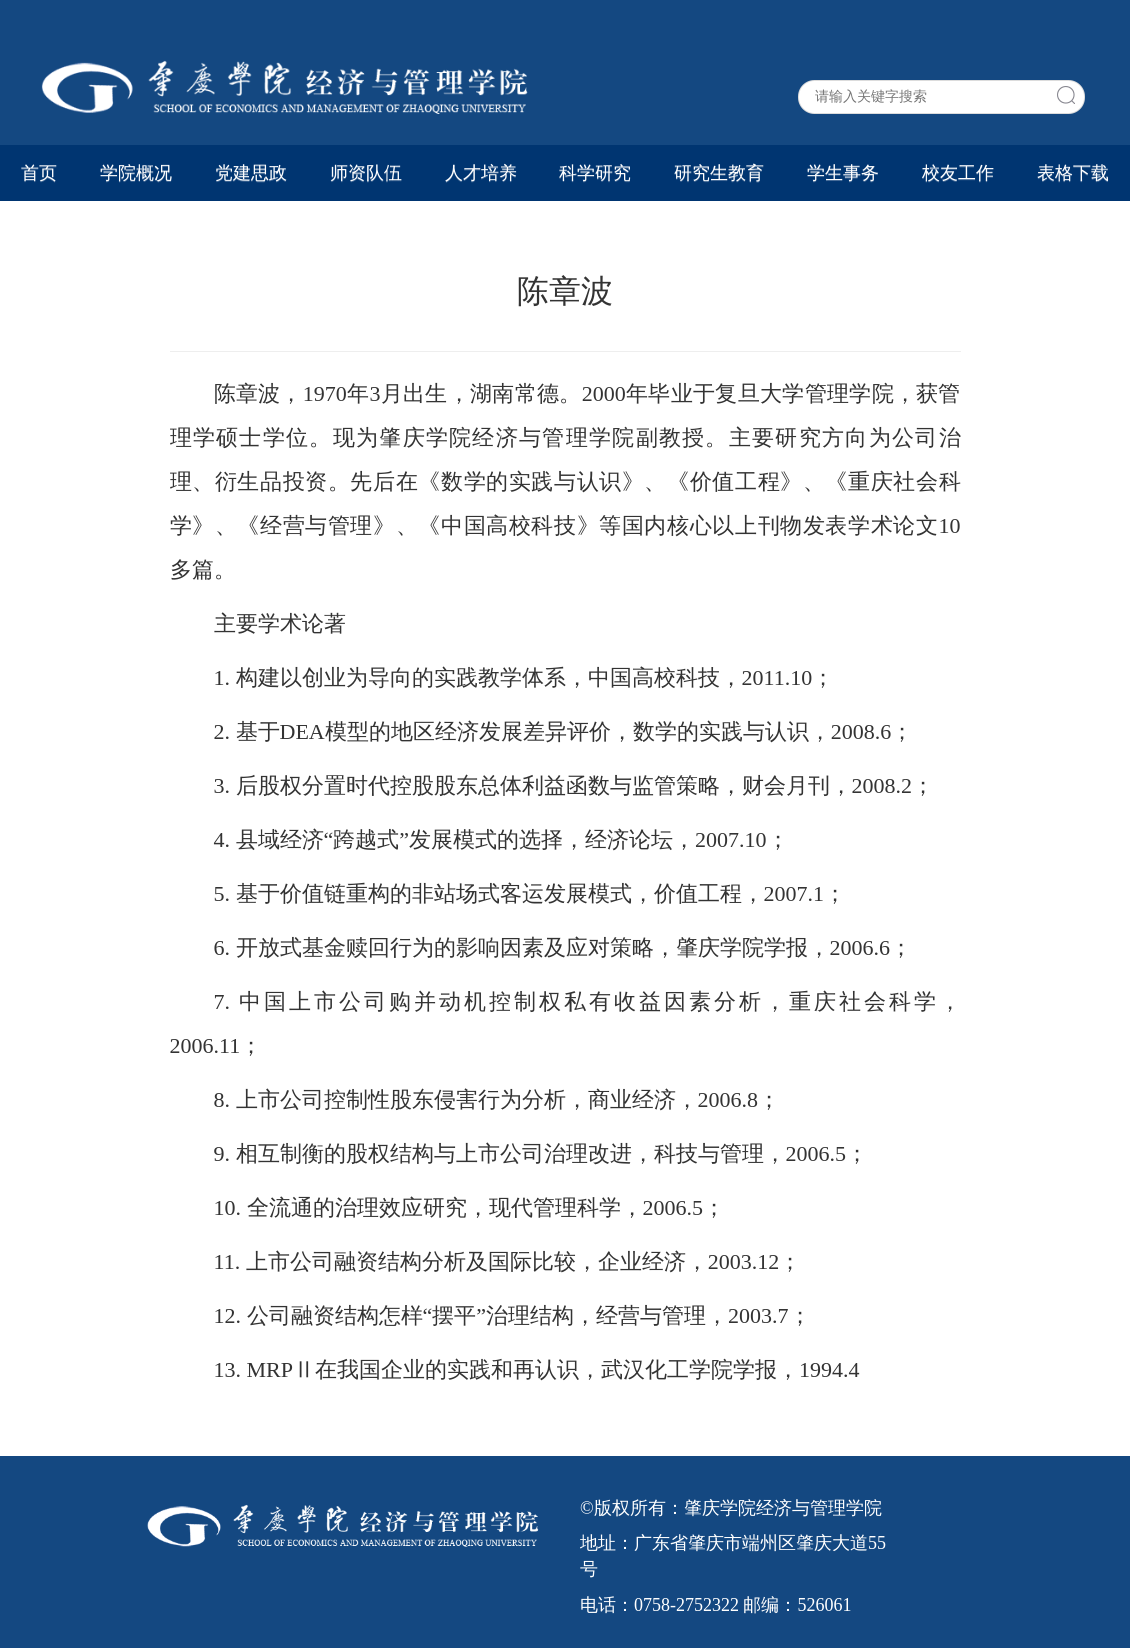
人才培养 (481, 173)
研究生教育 (719, 173)
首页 (39, 173)
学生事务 (843, 173)
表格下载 (1073, 173)
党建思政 (251, 173)
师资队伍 (366, 173)
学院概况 (136, 173)
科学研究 (595, 173)
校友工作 (958, 173)
